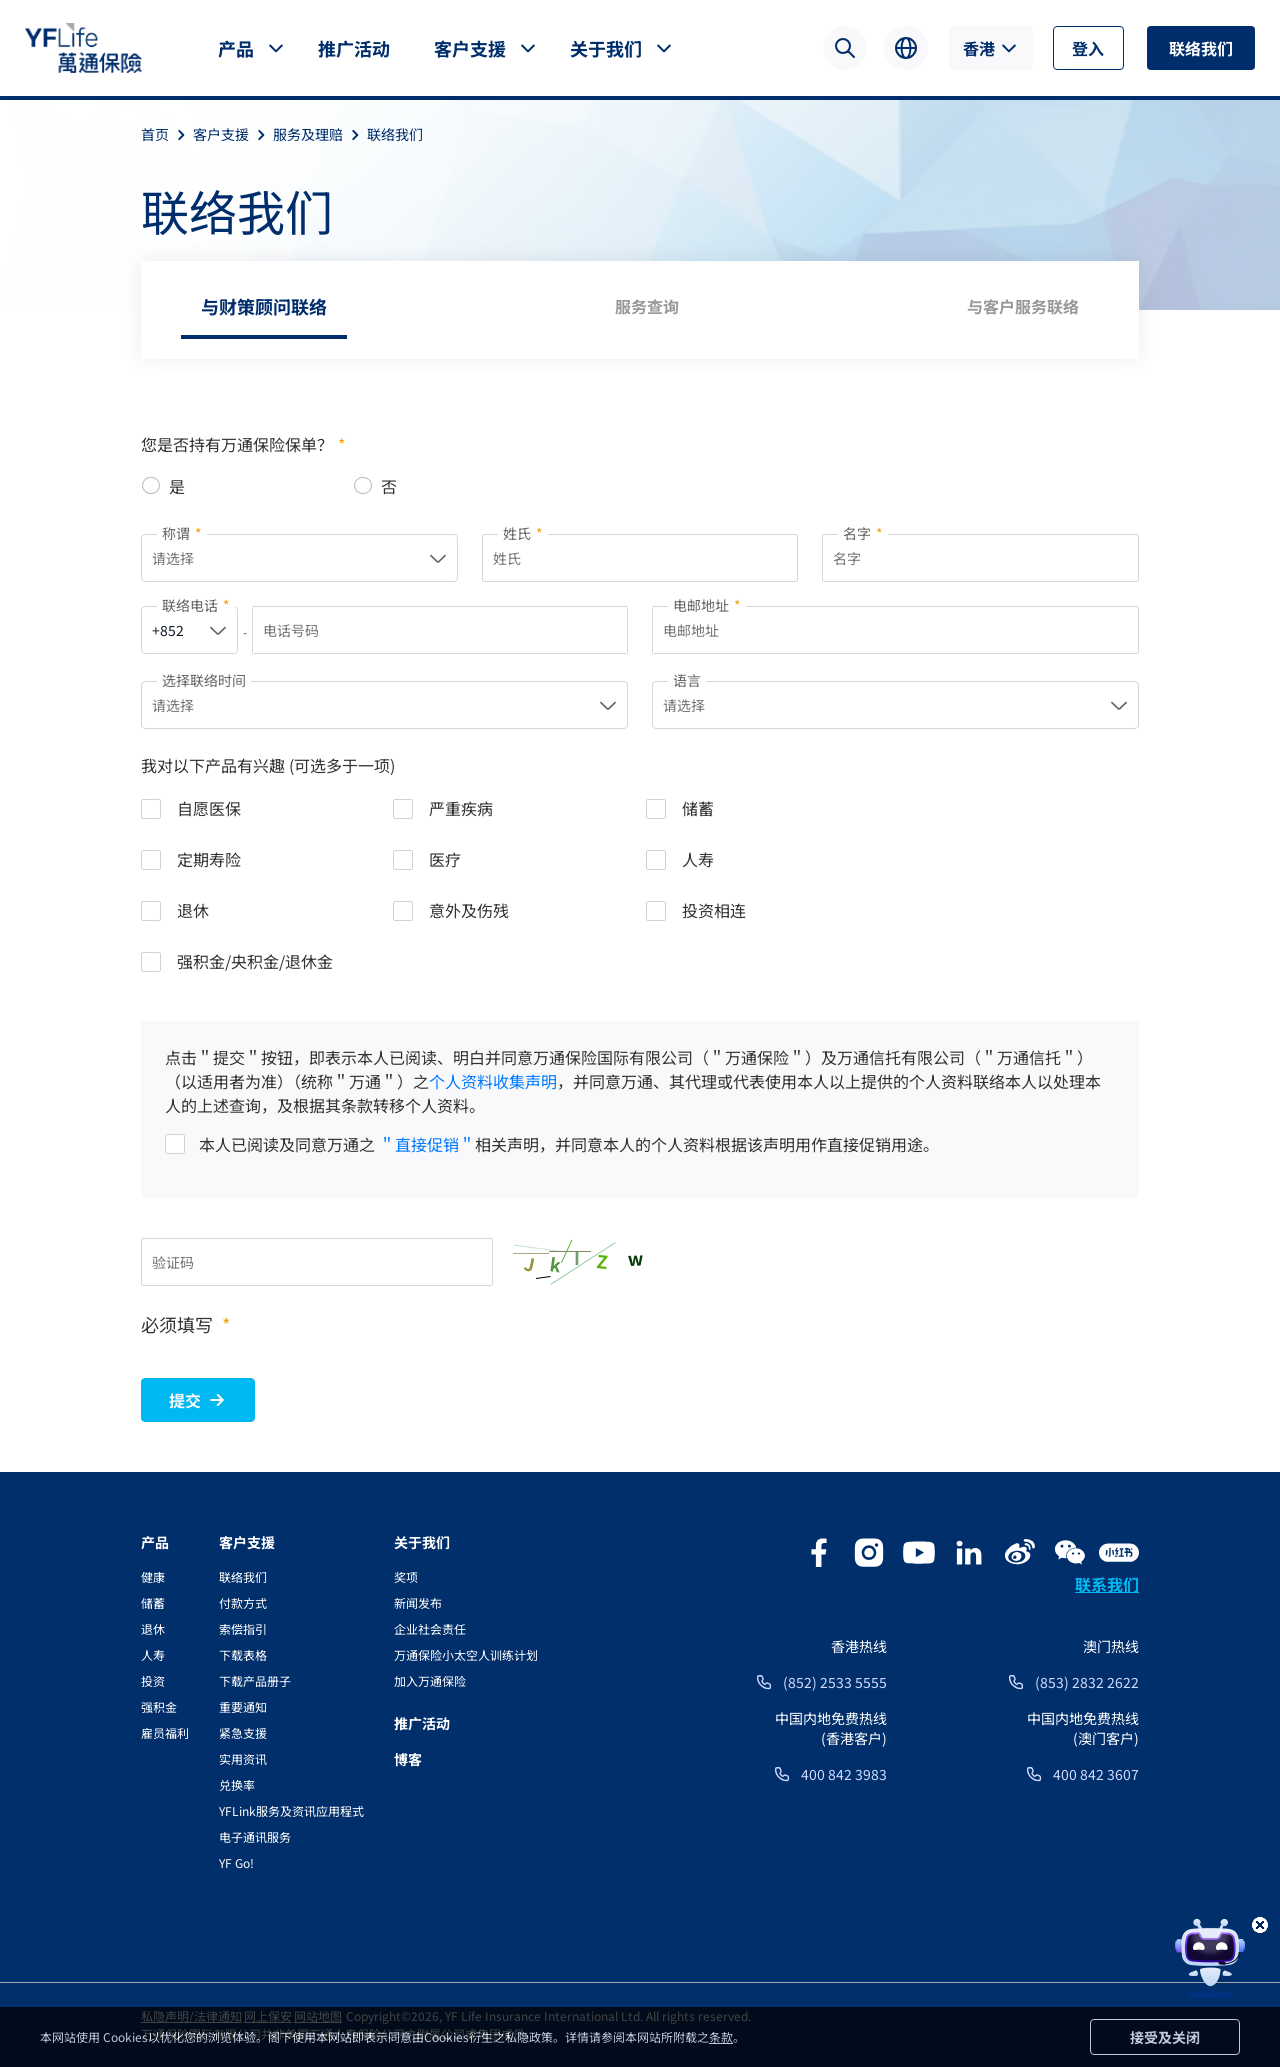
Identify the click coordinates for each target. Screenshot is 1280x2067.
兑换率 (237, 1784)
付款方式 (243, 1602)
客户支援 (470, 48)
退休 (153, 1628)
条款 (721, 2036)
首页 (167, 134)
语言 (687, 680)
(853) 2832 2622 (1087, 1682)
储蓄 (153, 1602)
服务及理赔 (320, 134)
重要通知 (243, 1706)
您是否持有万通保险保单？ (243, 444)
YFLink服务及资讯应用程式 (291, 1810)
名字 (863, 533)
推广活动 (354, 48)
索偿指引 (243, 1628)
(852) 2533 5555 (835, 1682)
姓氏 (523, 533)
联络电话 (196, 605)
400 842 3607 (1096, 1774)
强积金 (159, 1706)
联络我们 (1201, 48)
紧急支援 (243, 1732)
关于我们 (606, 48)
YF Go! (236, 1862)
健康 (153, 1576)
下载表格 (243, 1654)
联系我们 (1107, 1584)
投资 (153, 1680)
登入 (1088, 48)
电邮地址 (707, 605)
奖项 (406, 1576)
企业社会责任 (430, 1628)
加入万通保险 (430, 1680)
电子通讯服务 (255, 1836)
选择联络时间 (204, 680)
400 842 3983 (844, 1774)
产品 (236, 48)
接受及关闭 (1165, 2037)
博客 (408, 1759)
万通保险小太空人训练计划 (466, 1654)
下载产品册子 (255, 1680)
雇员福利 (165, 1732)
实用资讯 (243, 1758)
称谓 (182, 533)
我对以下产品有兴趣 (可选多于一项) (268, 765)
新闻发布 (418, 1602)
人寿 (153, 1654)
